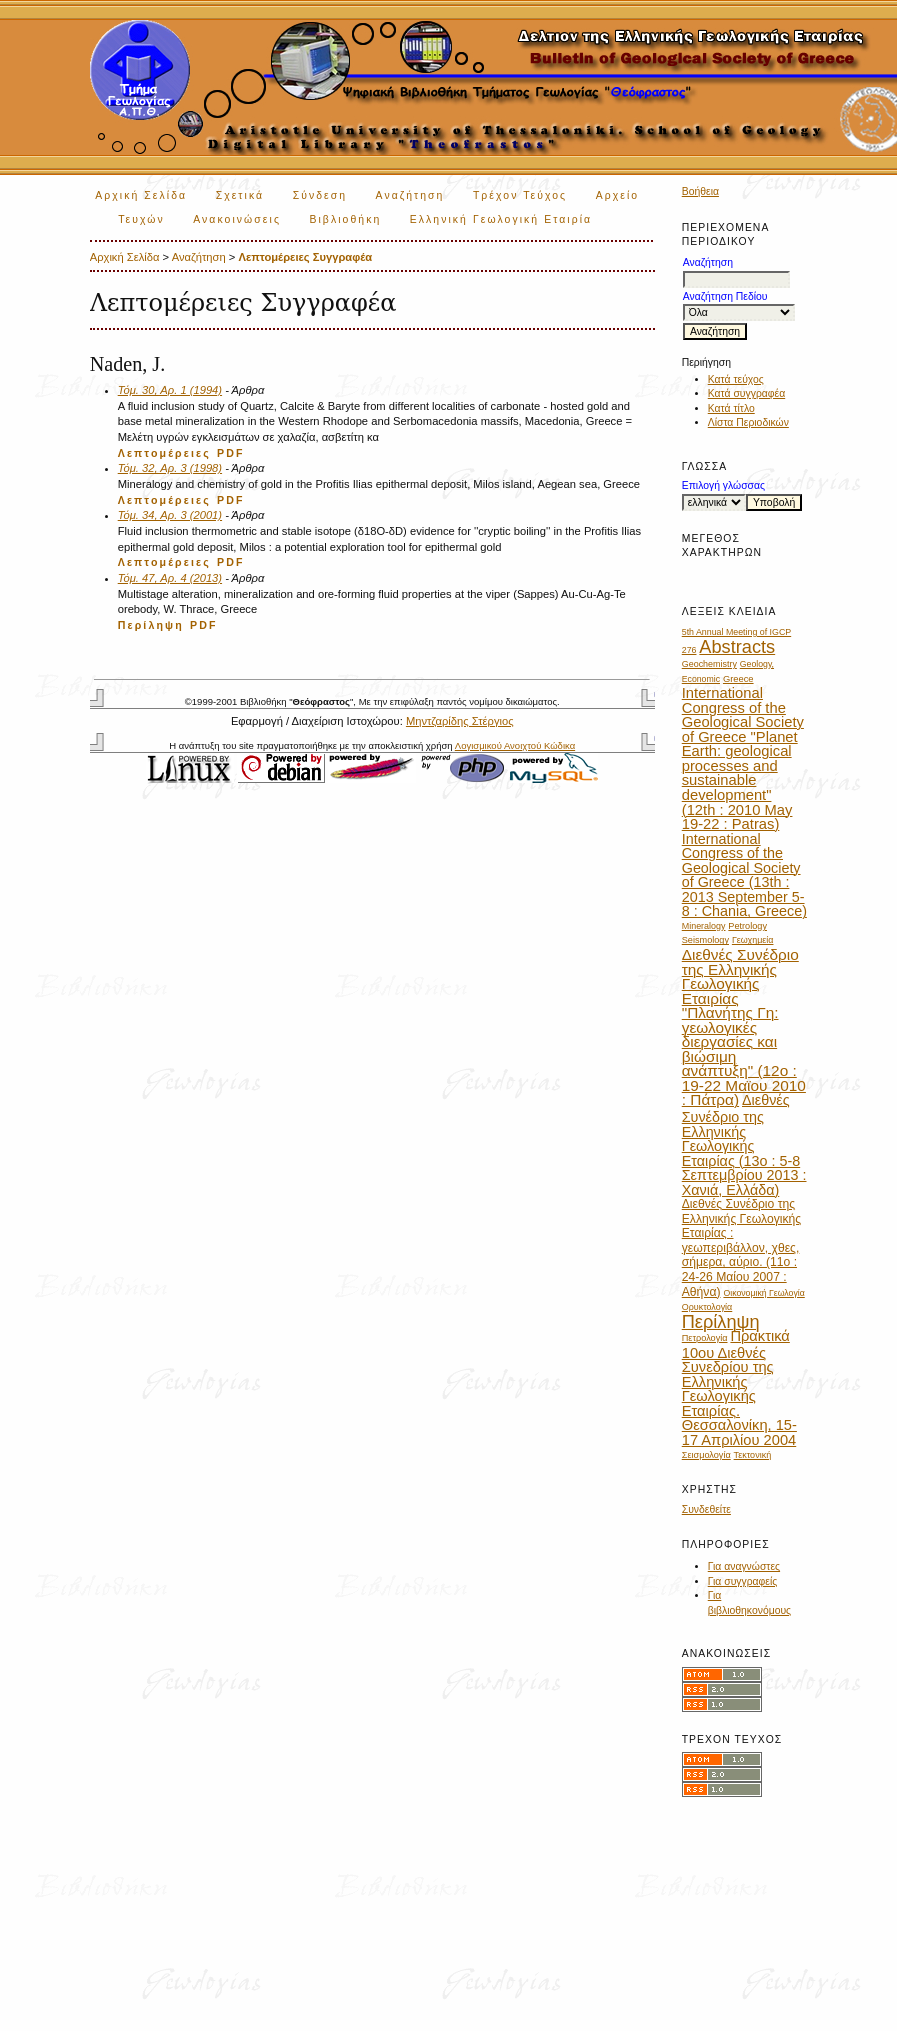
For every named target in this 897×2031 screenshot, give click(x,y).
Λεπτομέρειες (164, 453)
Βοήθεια (700, 191)
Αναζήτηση (410, 195)
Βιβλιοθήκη (345, 219)
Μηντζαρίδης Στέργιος (460, 721)
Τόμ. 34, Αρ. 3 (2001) (170, 515)
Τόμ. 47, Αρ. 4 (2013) (170, 578)
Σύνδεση (320, 195)
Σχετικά (240, 195)
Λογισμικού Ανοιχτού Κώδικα (515, 745)
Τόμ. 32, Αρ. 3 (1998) (170, 468)
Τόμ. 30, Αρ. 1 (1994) (170, 390)
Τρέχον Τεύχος (520, 195)
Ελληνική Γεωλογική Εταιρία (501, 219)
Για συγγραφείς (743, 1581)
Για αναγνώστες (744, 1566)
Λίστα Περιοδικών (748, 422)
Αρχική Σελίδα (141, 195)
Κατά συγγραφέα (746, 393)
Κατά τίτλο (731, 408)
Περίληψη (151, 625)
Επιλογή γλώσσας (723, 485)
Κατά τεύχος (736, 379)
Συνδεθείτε (706, 1509)
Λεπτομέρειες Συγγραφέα (305, 257)
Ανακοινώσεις (237, 219)
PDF (231, 453)
